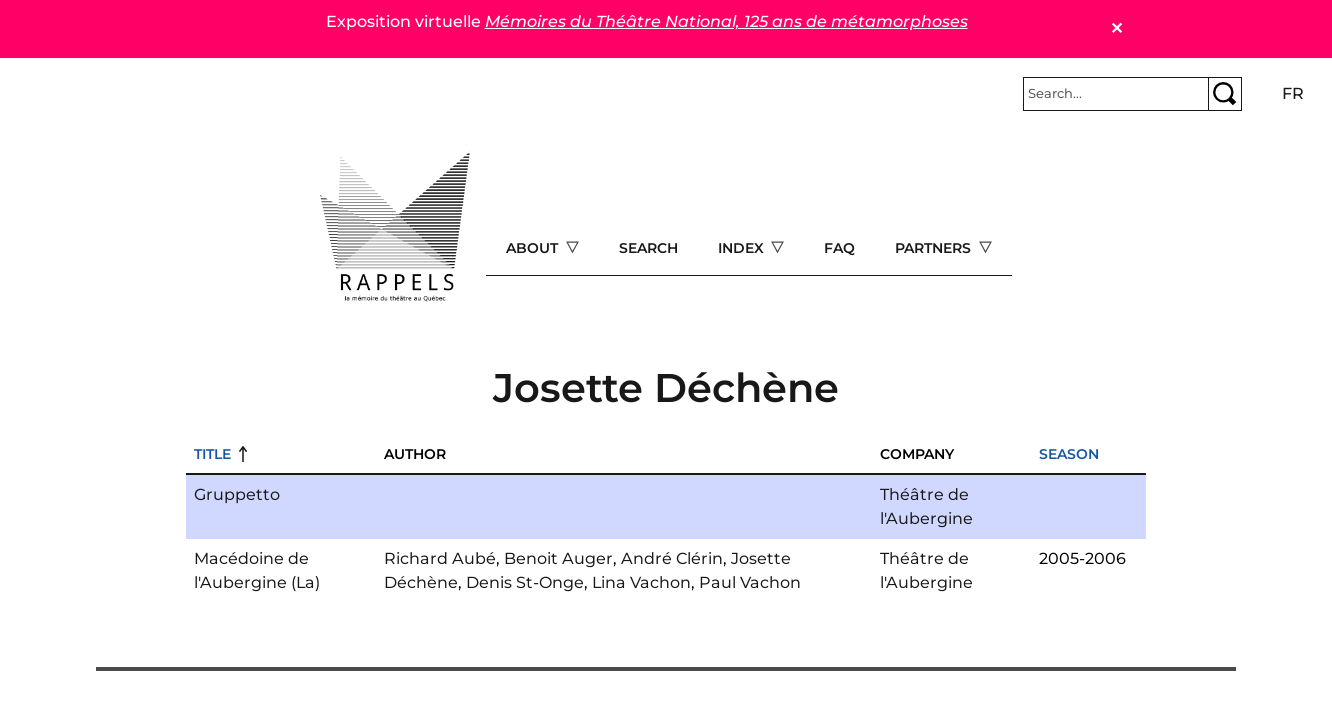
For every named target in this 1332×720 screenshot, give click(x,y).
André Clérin (672, 558)
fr (1293, 93)
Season (1069, 454)
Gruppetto (237, 494)
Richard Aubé (440, 558)
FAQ (839, 248)
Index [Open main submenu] (743, 248)
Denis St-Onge (525, 582)
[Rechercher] (1116, 94)
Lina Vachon (641, 582)
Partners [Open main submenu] (935, 248)
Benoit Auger (558, 558)
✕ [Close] (1116, 28)
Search (648, 248)
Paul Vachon (750, 582)
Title (212, 454)
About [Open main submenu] (534, 248)
